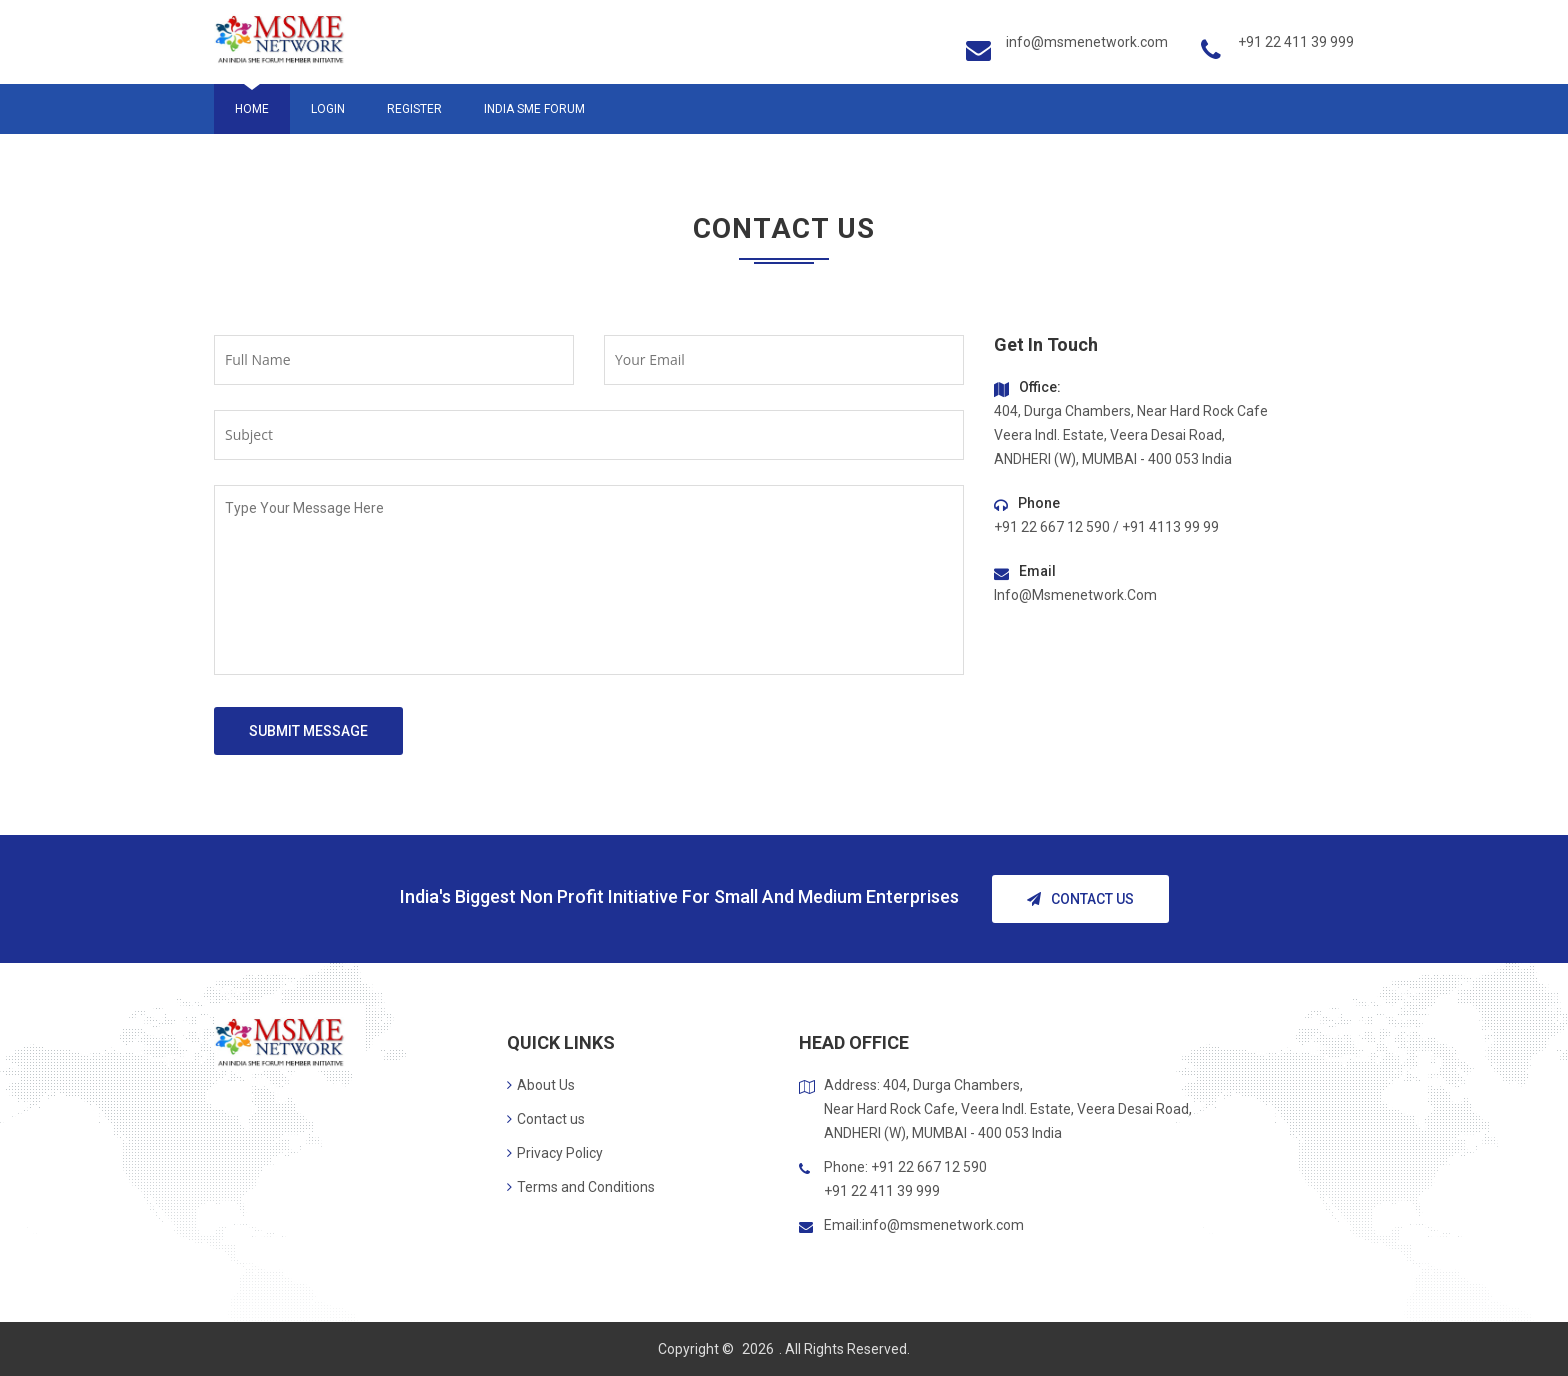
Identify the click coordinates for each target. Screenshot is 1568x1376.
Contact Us (1080, 899)
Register (414, 109)
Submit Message (308, 731)
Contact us (546, 1119)
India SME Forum (534, 109)
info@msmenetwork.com (1087, 42)
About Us (541, 1085)
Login (328, 109)
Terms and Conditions (581, 1187)
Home (252, 109)
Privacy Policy (555, 1153)
